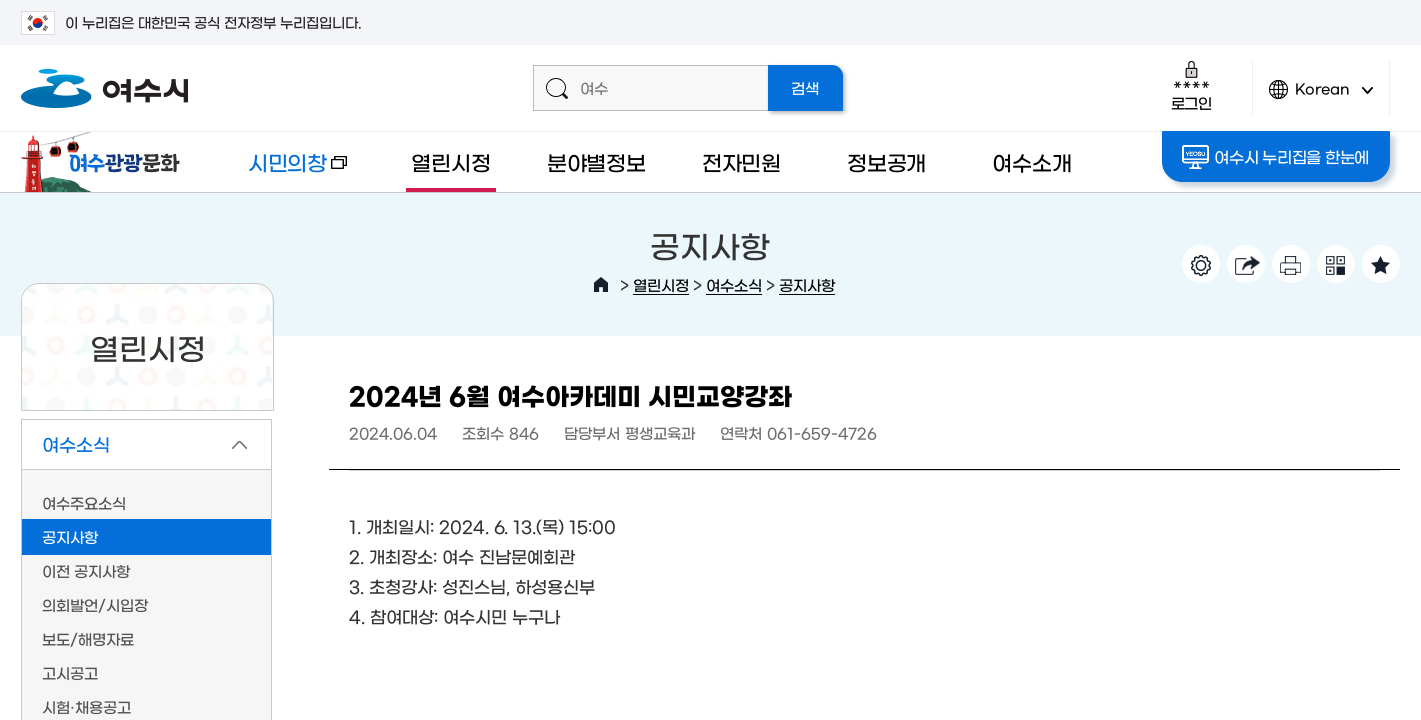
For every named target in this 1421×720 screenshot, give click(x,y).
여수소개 (1031, 161)
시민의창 (281, 171)
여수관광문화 (106, 162)
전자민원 (741, 161)
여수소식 (734, 284)
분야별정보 (596, 161)
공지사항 (807, 284)
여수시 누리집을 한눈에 (1275, 157)
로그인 (1191, 85)
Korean (1321, 97)
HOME (601, 285)
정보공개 (886, 161)
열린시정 (450, 161)
